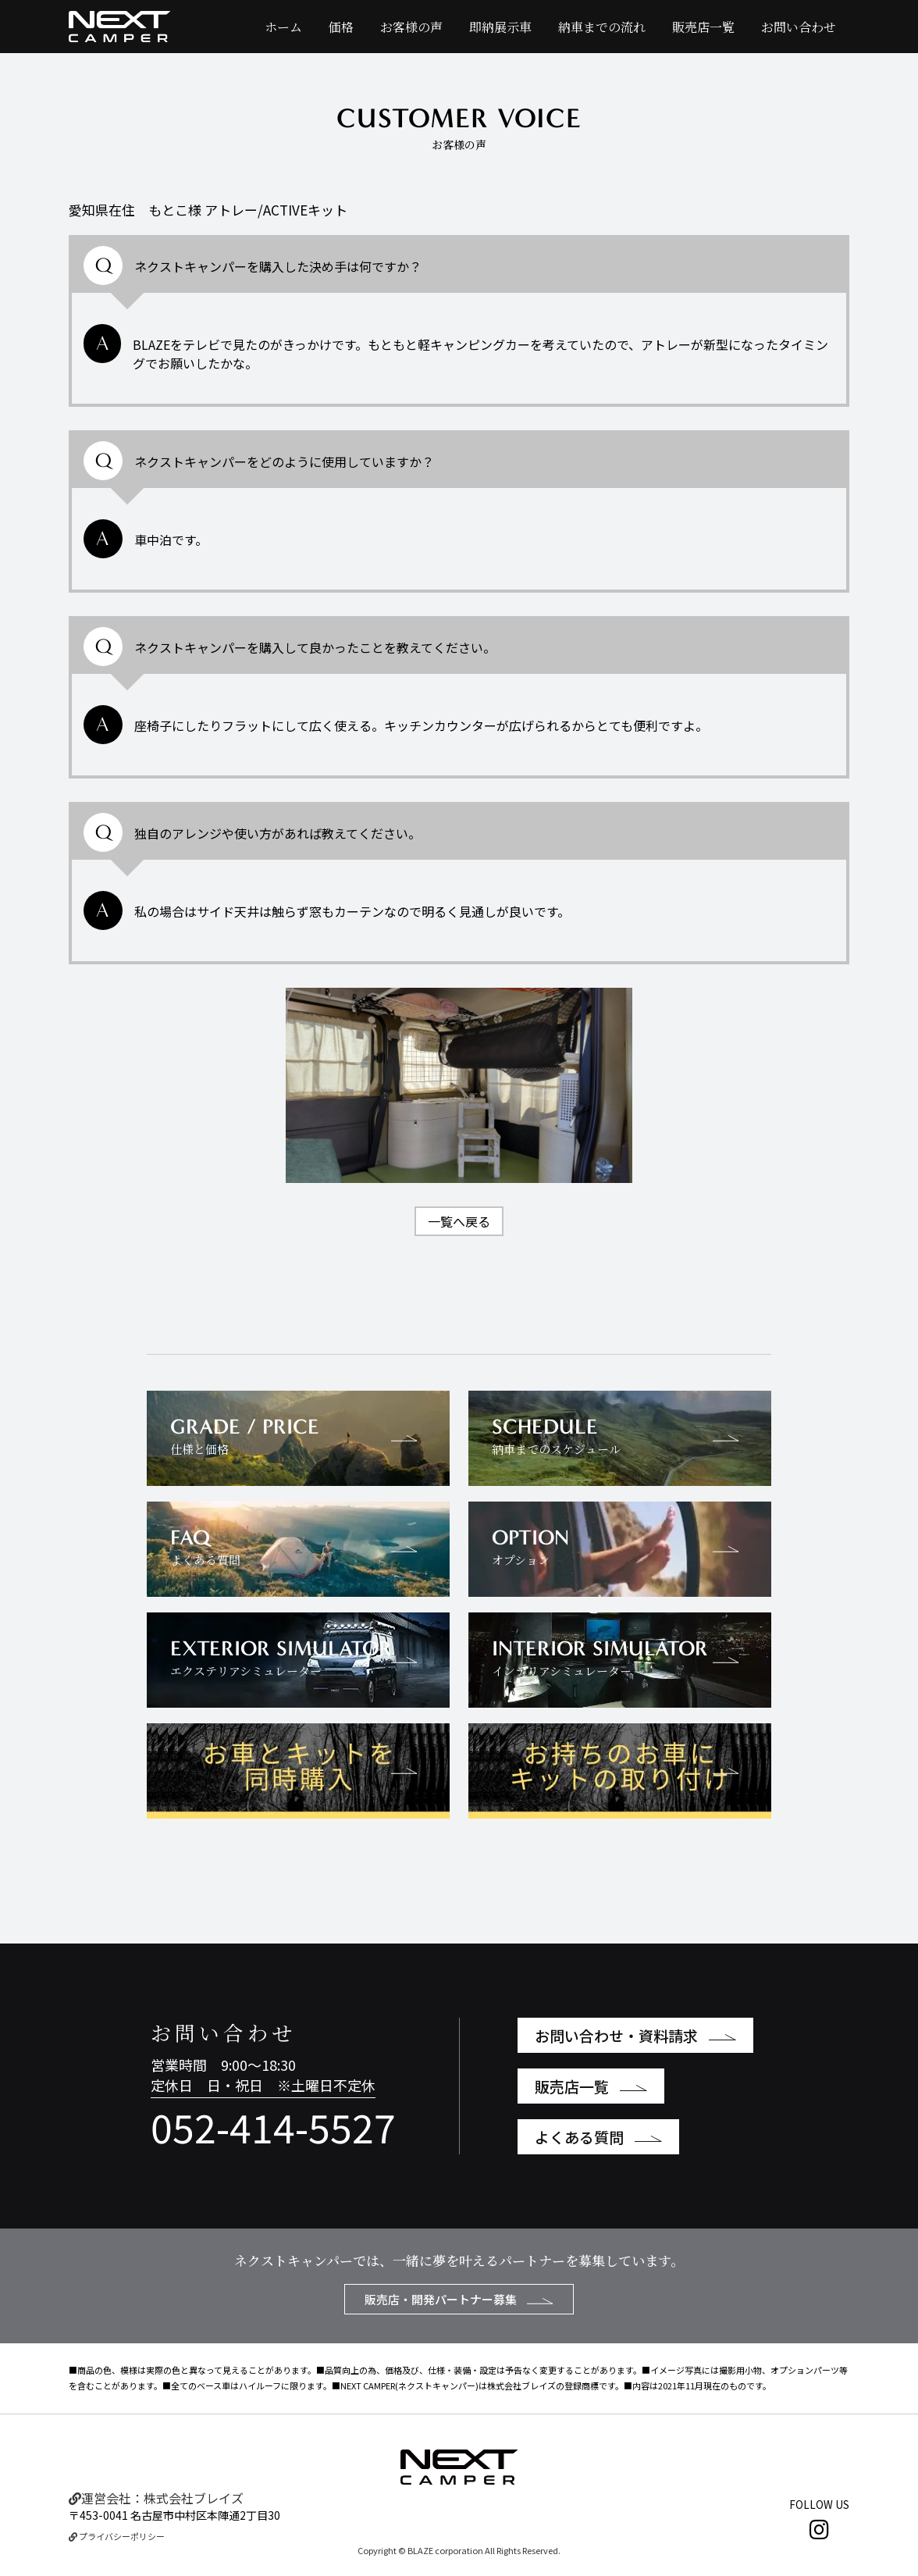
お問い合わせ (798, 27)
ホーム (283, 27)
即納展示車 (500, 27)
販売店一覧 (703, 27)
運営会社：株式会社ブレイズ (156, 2498)
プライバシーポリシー (117, 2536)
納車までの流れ (602, 27)
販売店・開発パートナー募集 (459, 2299)
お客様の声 (411, 27)
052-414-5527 (273, 2126)
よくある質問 (598, 2136)
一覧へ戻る (459, 1221)
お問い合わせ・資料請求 (635, 2035)
